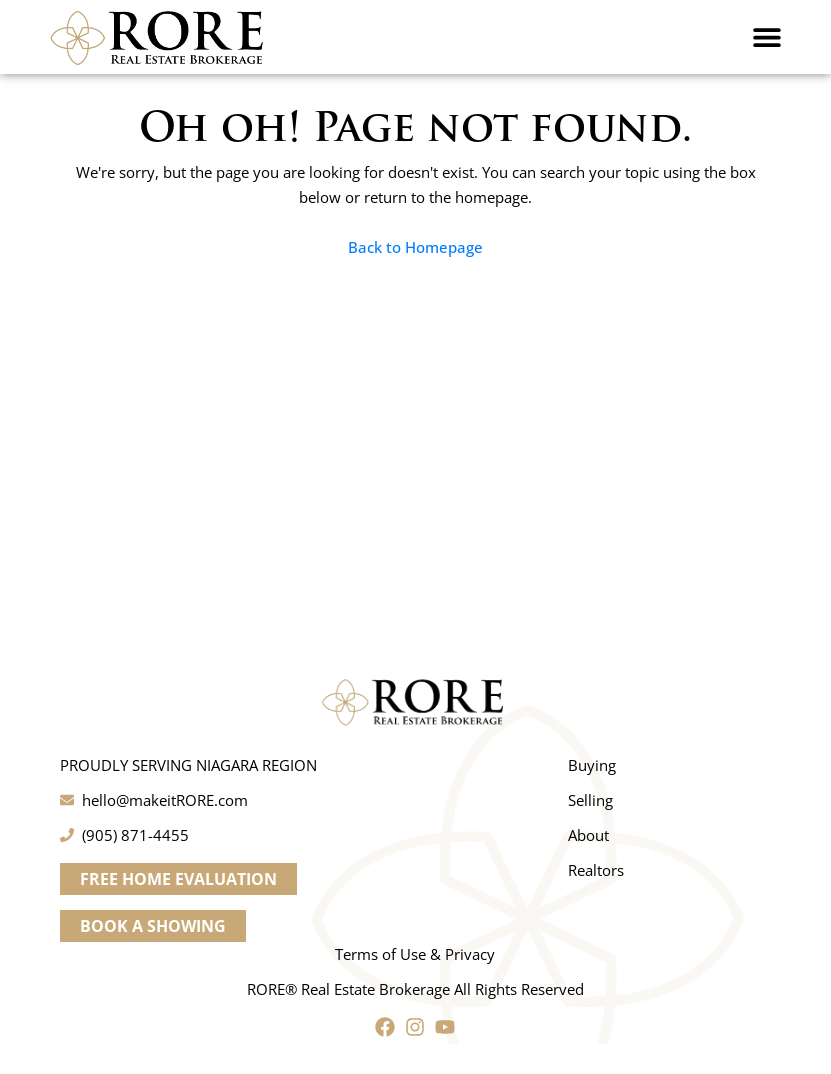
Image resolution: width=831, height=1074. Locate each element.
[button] (766, 36)
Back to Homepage (415, 247)
